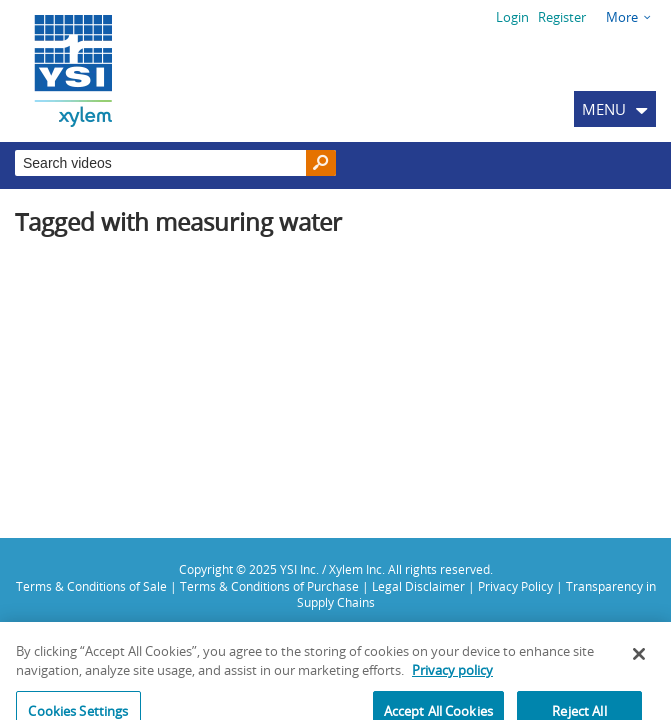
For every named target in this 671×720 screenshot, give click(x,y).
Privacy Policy (515, 586)
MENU (604, 109)
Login (512, 17)
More (622, 17)
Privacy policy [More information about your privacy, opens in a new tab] (452, 676)
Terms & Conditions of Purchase (269, 586)
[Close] (639, 659)
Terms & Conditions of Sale (91, 586)
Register (562, 17)
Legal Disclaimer (418, 586)
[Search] (321, 163)
